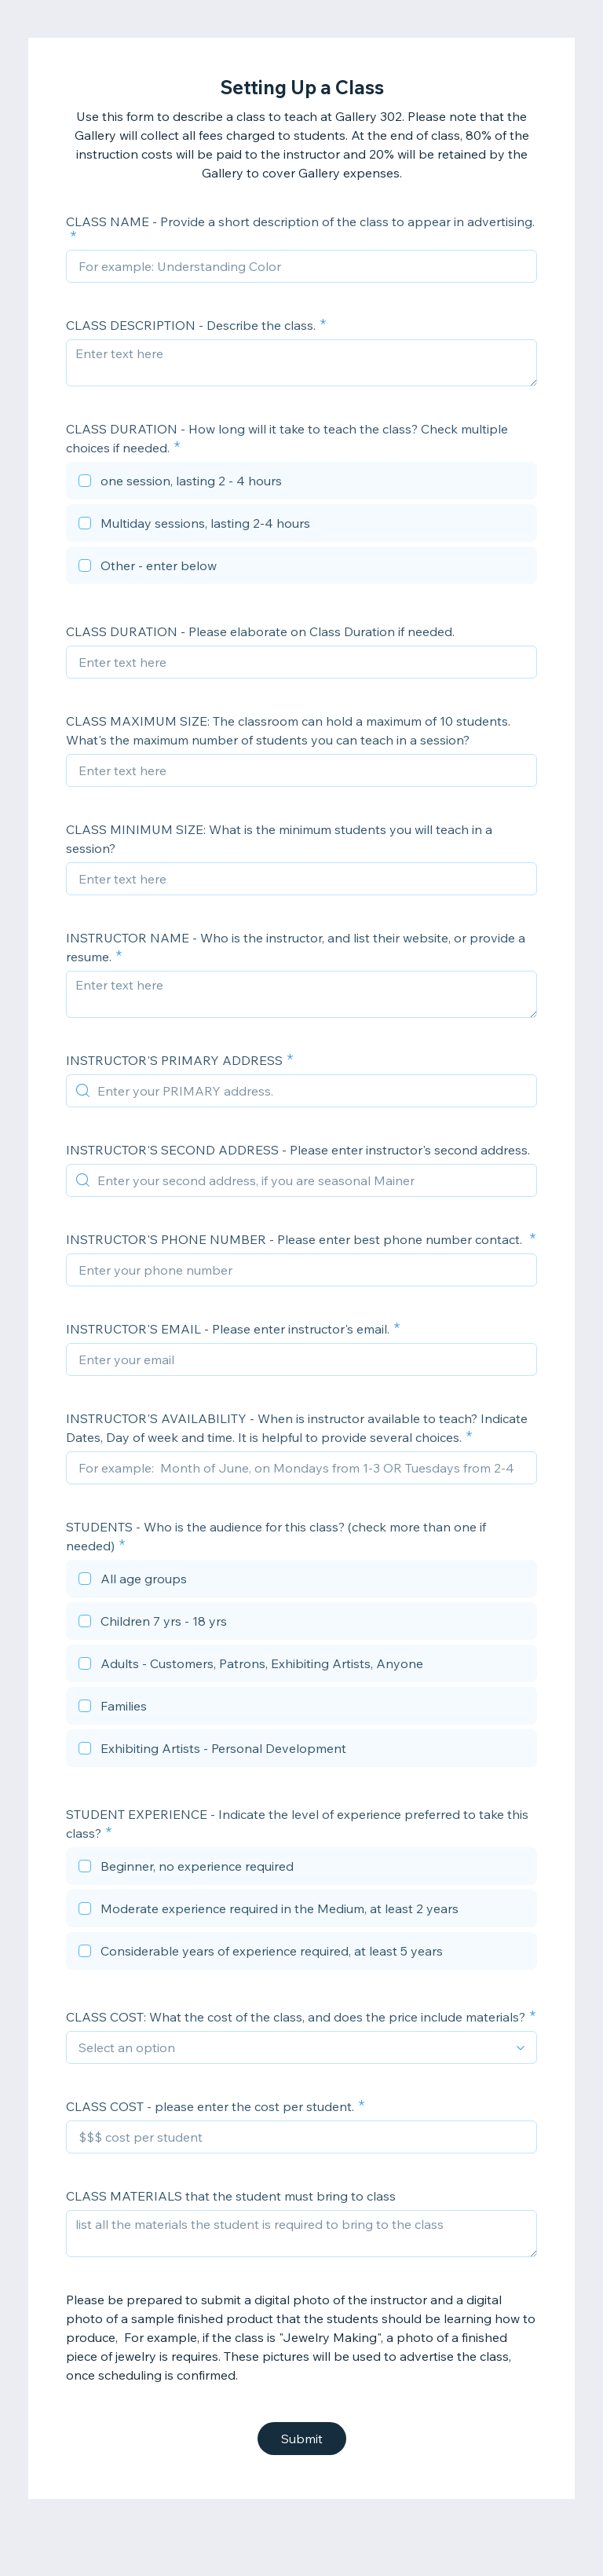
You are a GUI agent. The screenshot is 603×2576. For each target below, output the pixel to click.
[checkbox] (301, 483)
